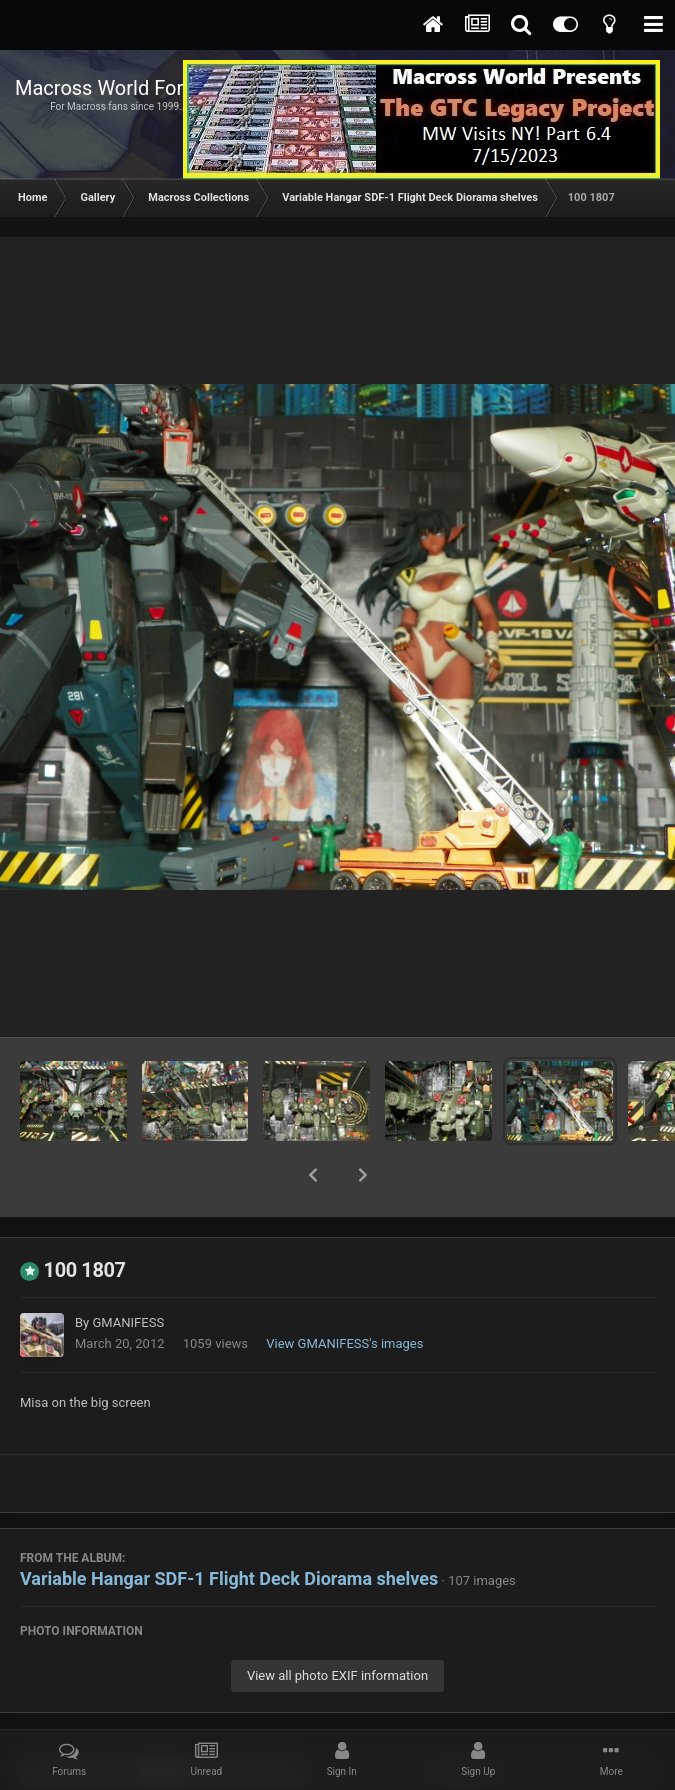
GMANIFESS (128, 1270)
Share (162, 1718)
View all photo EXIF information (337, 1623)
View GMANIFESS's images (344, 1291)
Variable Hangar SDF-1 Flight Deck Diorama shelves (229, 1526)
